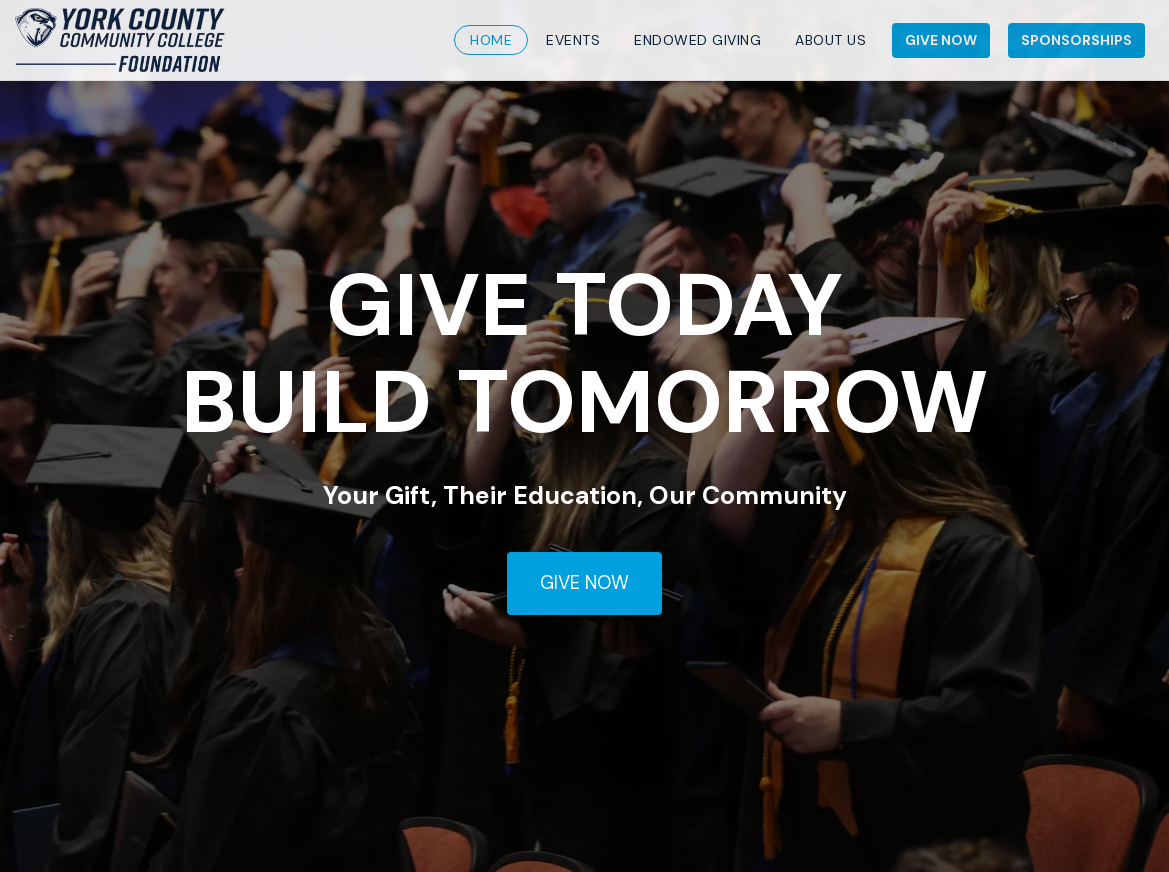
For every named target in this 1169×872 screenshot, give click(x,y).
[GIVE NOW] (584, 584)
